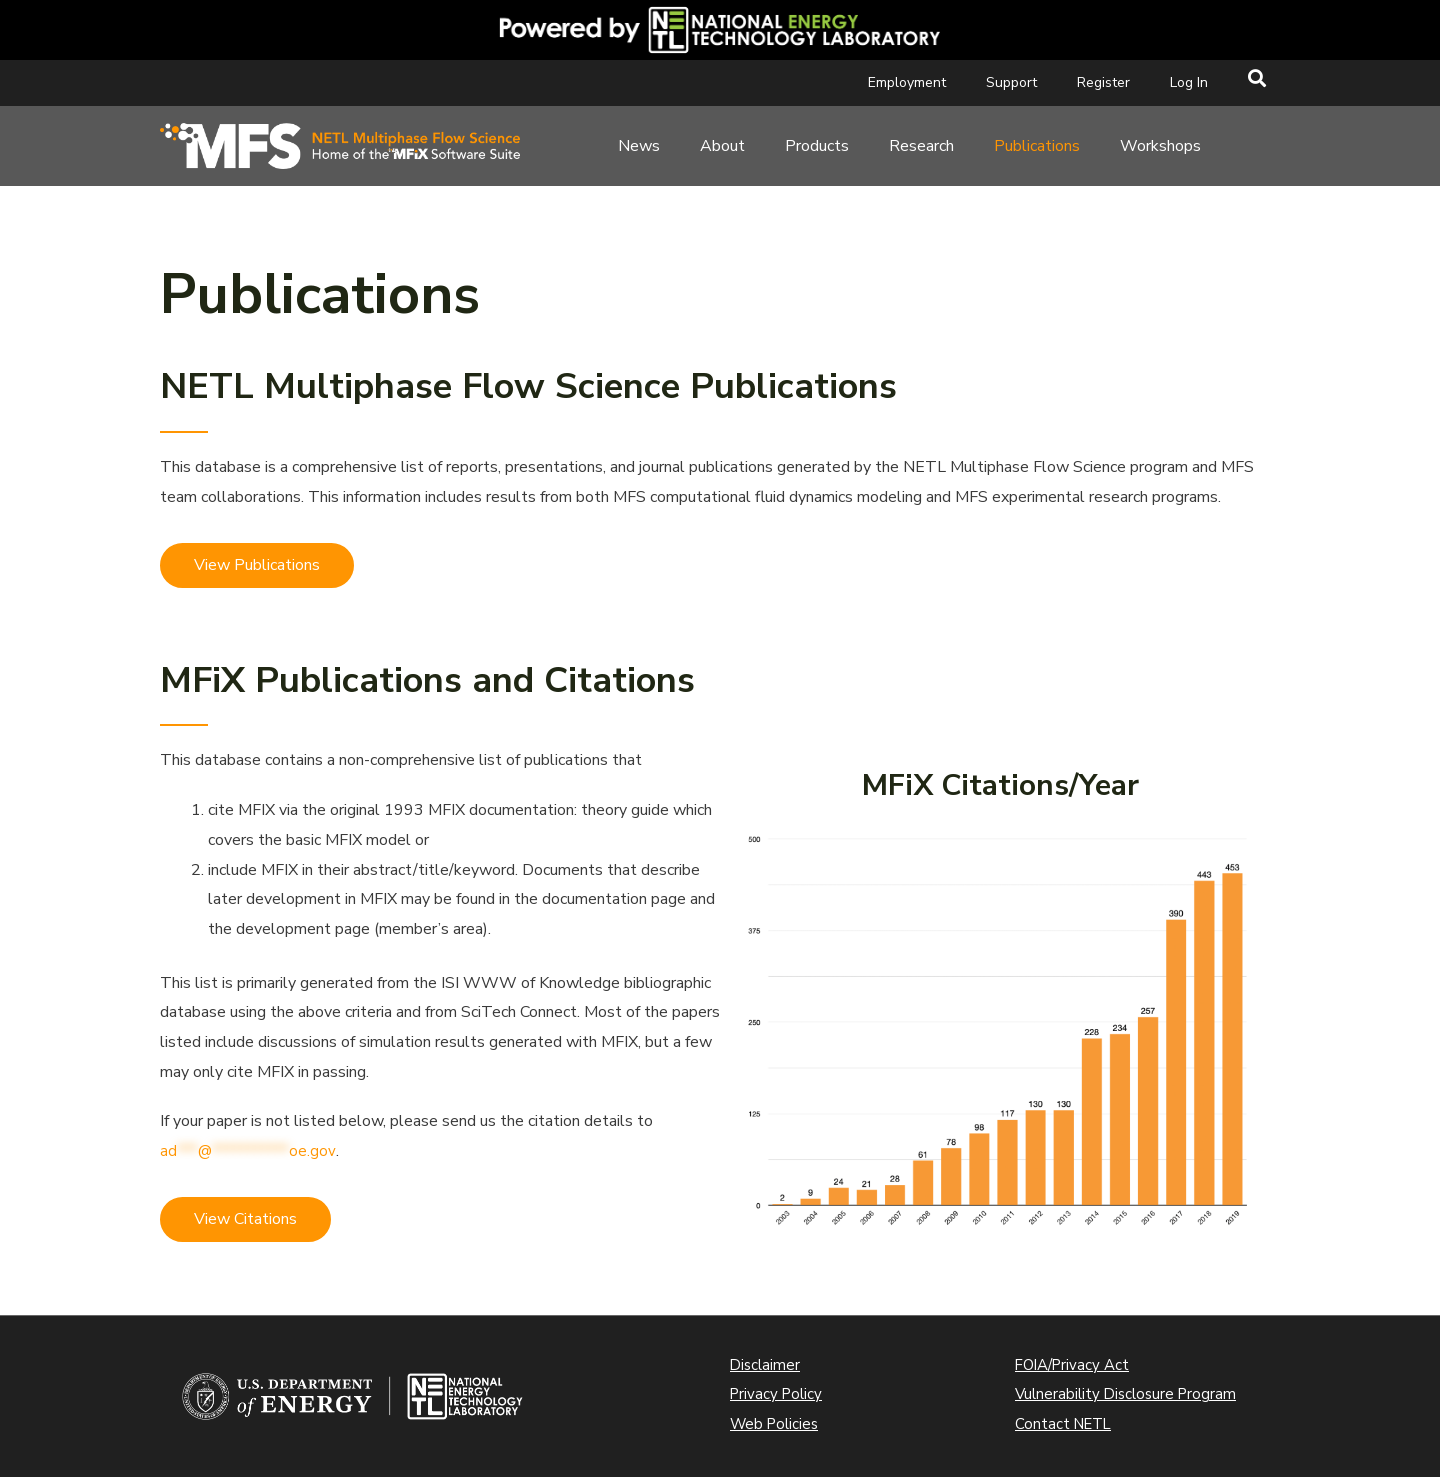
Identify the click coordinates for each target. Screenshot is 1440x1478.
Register (1103, 82)
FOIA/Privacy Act (1076, 1366)
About (722, 146)
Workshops (1160, 146)
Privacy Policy (778, 1395)
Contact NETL (1066, 1425)
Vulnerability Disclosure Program (1130, 1395)
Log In (1189, 82)
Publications (1037, 146)
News (639, 146)
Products (817, 146)
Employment (907, 82)
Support (1011, 82)
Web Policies (777, 1425)
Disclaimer (766, 1366)
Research (921, 146)
